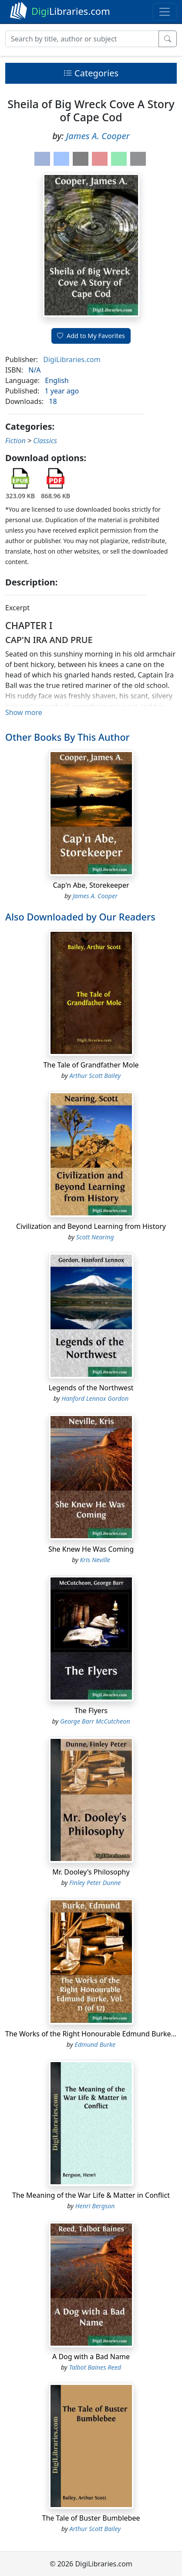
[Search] (82, 39)
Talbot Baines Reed (95, 2367)
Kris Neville (95, 1560)
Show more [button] (23, 712)
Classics (45, 440)
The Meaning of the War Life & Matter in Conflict (91, 2195)
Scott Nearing (95, 1237)
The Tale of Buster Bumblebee (91, 2518)
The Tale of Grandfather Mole (90, 1065)
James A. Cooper (98, 136)
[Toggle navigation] (164, 12)
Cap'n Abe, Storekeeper (91, 885)
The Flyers (91, 1710)
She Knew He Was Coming (91, 1549)
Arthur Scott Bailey (95, 1075)
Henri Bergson (95, 2206)
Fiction (15, 440)
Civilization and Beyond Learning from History (91, 1226)
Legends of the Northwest (90, 1387)
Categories (91, 73)
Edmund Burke (94, 2044)
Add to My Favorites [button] (91, 336)
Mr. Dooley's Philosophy (90, 1872)
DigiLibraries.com (71, 359)
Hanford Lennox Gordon (94, 1398)
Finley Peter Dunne (95, 1882)
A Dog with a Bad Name (91, 2356)
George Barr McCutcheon (95, 1721)
